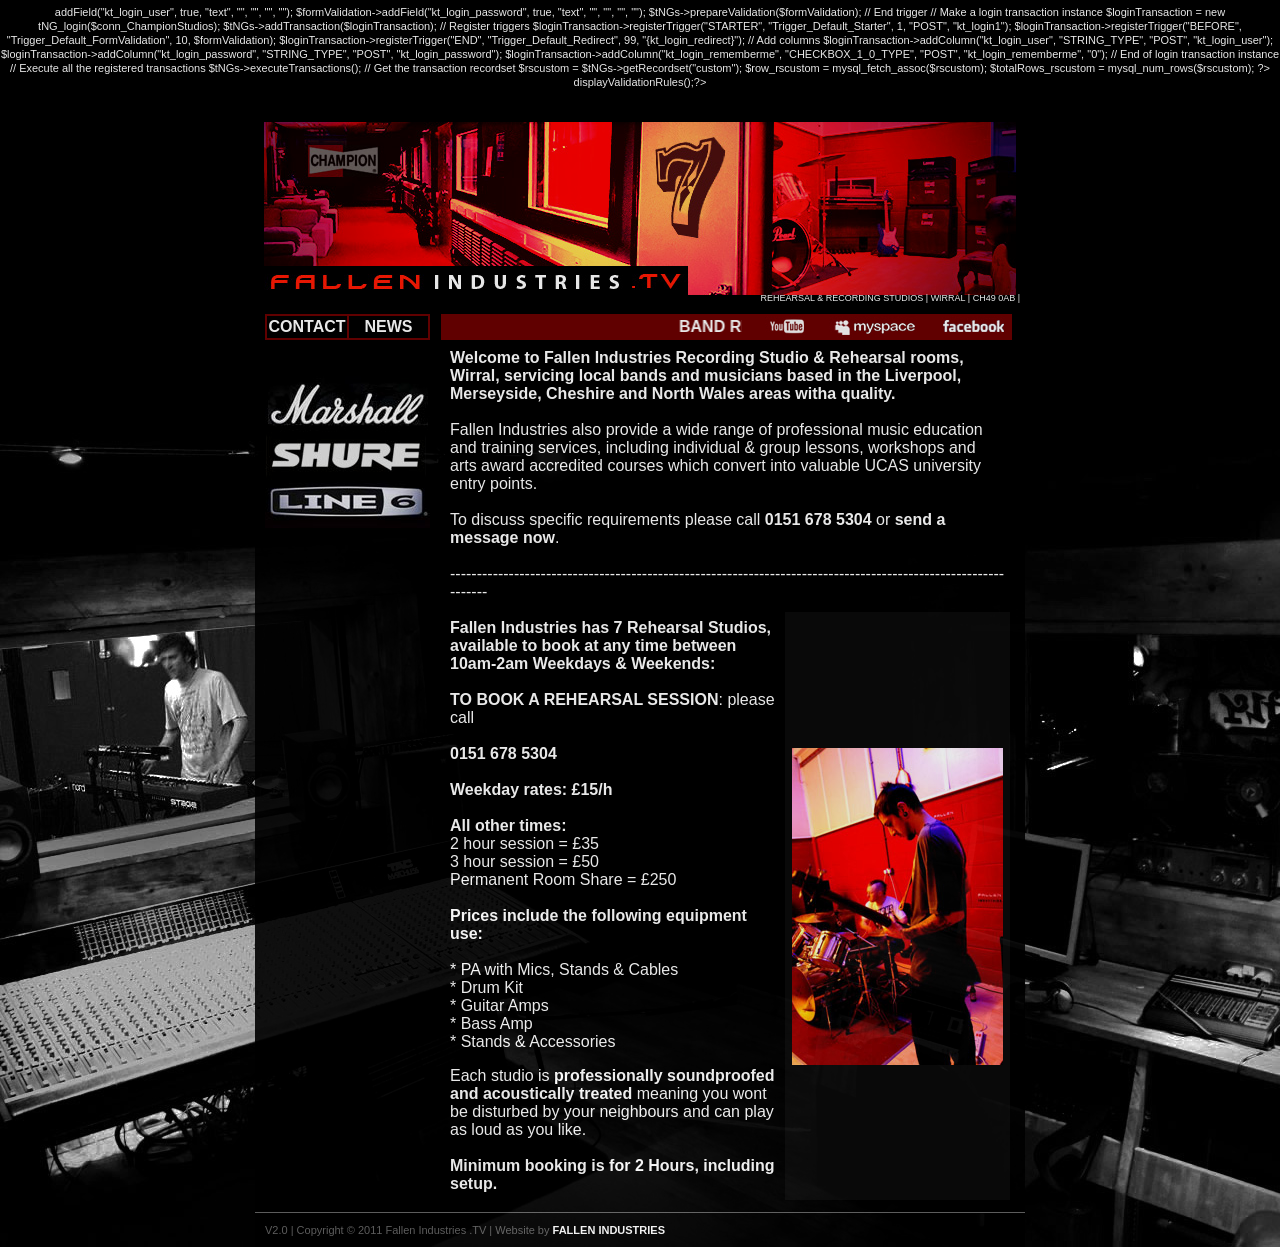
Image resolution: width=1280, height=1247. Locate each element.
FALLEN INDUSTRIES (609, 1230)
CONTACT (306, 326)
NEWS (389, 326)
